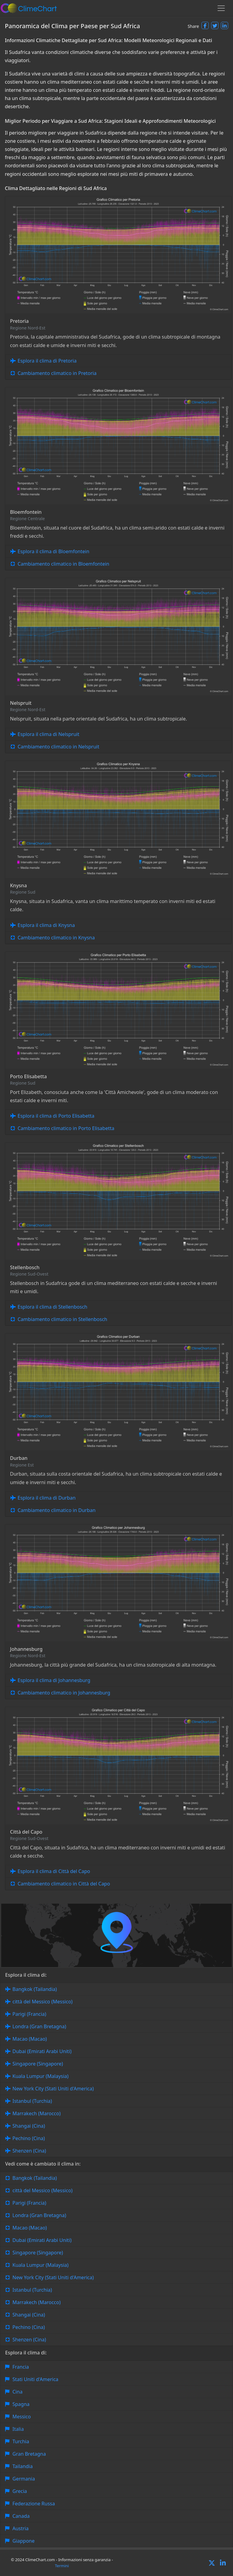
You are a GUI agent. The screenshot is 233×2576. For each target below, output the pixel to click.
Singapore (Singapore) (37, 2063)
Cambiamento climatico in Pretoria (57, 373)
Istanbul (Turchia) (32, 2101)
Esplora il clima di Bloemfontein (53, 551)
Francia (20, 2367)
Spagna (20, 2404)
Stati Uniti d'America (35, 2379)
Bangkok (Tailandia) (34, 1989)
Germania (23, 2478)
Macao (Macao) (29, 2039)
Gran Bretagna (29, 2454)
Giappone (23, 2541)
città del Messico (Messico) (42, 2001)
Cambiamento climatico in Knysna (56, 937)
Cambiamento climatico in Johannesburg (64, 1692)
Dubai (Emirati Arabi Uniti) (42, 2051)
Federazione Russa (33, 2503)
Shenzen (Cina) (29, 2150)
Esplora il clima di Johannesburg (54, 1680)
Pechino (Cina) (28, 2138)
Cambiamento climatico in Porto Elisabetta (66, 1128)
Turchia (20, 2441)
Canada (21, 2516)
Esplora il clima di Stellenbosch (52, 1306)
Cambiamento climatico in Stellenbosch (62, 1319)
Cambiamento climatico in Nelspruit (58, 746)
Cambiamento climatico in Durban (57, 1510)
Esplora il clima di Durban (47, 1497)
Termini (62, 2565)
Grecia (19, 2491)
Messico (21, 2416)
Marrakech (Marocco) (36, 2113)
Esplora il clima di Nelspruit (48, 734)
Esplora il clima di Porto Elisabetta (56, 1115)
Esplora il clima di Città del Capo (54, 1871)
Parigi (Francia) (29, 2014)
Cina (17, 2391)
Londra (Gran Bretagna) (39, 2026)
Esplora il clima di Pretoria (47, 360)
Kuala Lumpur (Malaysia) (40, 2076)
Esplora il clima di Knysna (46, 925)
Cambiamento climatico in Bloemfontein (63, 563)
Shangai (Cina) (28, 2126)
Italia (18, 2429)
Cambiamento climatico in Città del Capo (64, 1883)
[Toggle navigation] (221, 8)
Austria (20, 2528)
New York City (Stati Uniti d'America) (53, 2088)
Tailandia (22, 2466)
